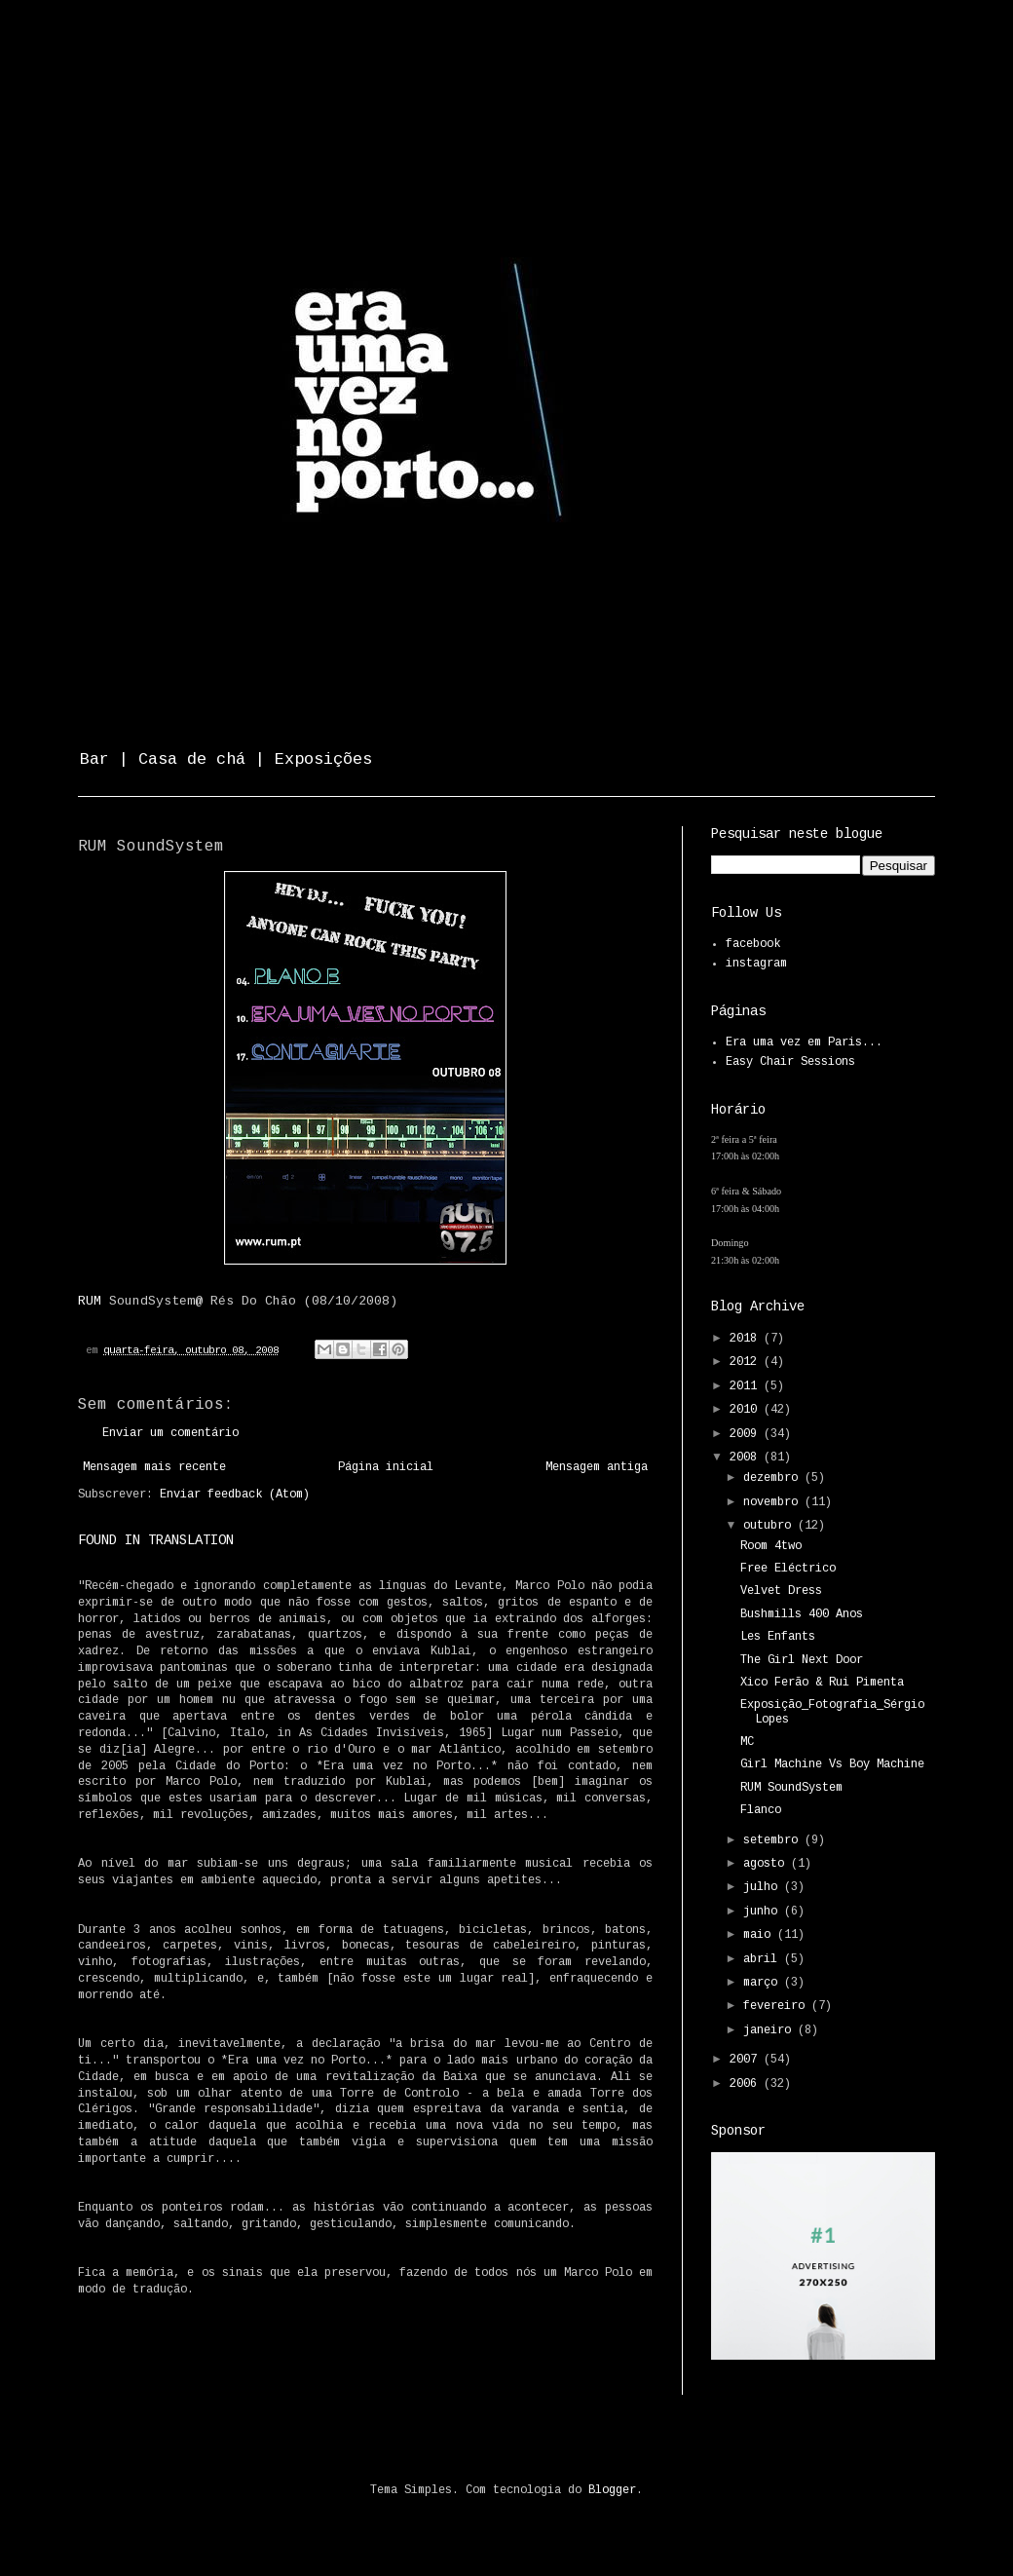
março (763, 1982)
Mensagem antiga (596, 1467)
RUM (89, 1301)
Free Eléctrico (788, 1568)
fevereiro (777, 2006)
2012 (747, 1362)
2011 (747, 1386)
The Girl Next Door (801, 1660)
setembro (774, 1840)
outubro (770, 1526)
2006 (747, 2084)
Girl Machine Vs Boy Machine (832, 1764)
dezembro (774, 1478)
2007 (747, 2059)
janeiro (770, 2030)
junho (763, 1911)
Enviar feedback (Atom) (235, 1494)
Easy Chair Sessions (790, 1062)
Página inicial (385, 1467)
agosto (767, 1864)
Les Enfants (777, 1637)
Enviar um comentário (170, 1433)
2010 (747, 1410)
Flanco (760, 1810)
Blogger (612, 2490)
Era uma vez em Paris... (804, 1042)
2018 (747, 1338)
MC (747, 1742)
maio (760, 1935)
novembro (774, 1502)
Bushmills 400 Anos (801, 1614)
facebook (753, 944)
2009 (747, 1434)
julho (763, 1887)
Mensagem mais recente (154, 1467)
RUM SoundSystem (791, 1788)
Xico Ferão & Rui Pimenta (822, 1682)
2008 (747, 1457)
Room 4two (771, 1546)
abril (763, 1959)
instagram (756, 963)
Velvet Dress (781, 1591)
